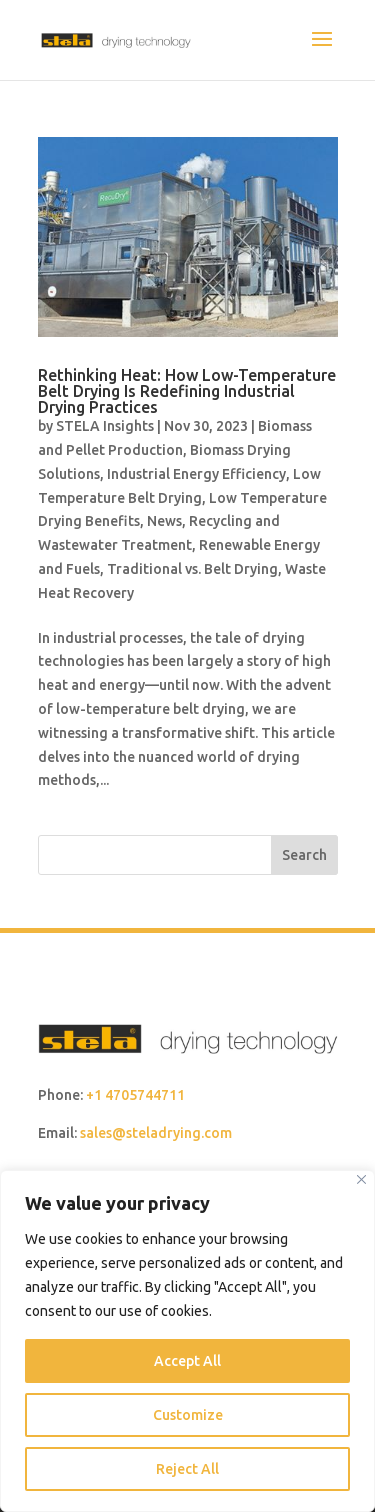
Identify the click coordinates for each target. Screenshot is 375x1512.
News (164, 521)
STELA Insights (105, 426)
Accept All (187, 1361)
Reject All (187, 1469)
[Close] (361, 1179)
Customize (188, 1415)
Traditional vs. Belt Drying (192, 569)
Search (304, 855)
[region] (187, 1341)
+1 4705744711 (135, 1095)
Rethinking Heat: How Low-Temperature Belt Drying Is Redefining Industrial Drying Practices (187, 391)
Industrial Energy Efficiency (196, 474)
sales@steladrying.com (156, 1133)
